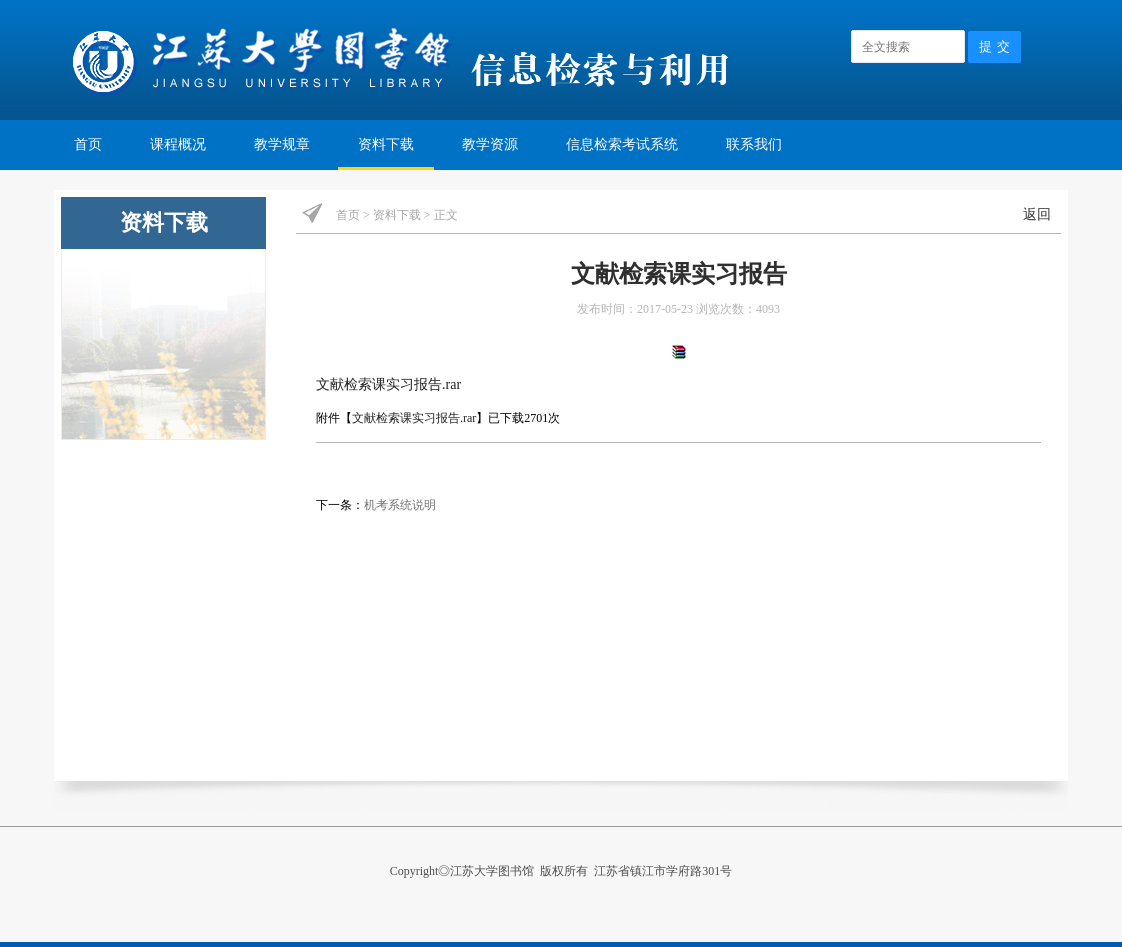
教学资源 (490, 144)
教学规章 (282, 144)
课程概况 (178, 144)
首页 (88, 144)
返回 (1037, 214)
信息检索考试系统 (622, 144)
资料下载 (386, 144)
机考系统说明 (400, 505)
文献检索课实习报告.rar (388, 384)
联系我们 (754, 144)
